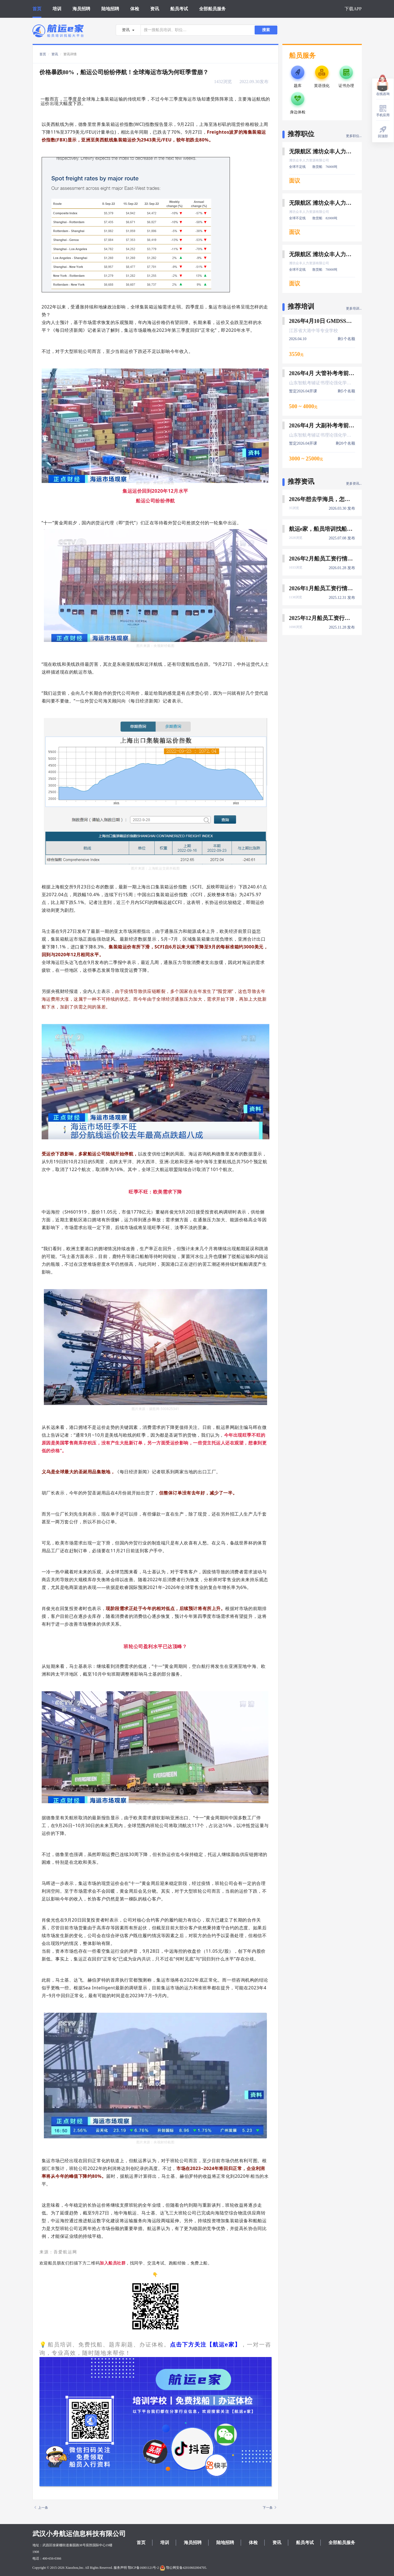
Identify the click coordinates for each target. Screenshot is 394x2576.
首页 (36, 8)
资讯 (154, 8)
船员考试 (179, 8)
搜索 (266, 30)
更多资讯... (354, 483)
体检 (134, 8)
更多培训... (354, 308)
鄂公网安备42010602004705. (183, 2568)
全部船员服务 (212, 8)
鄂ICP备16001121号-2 (143, 2568)
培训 (56, 8)
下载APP (353, 8)
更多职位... (354, 136)
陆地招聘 (110, 8)
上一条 (41, 2508)
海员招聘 (81, 8)
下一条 (269, 2508)
